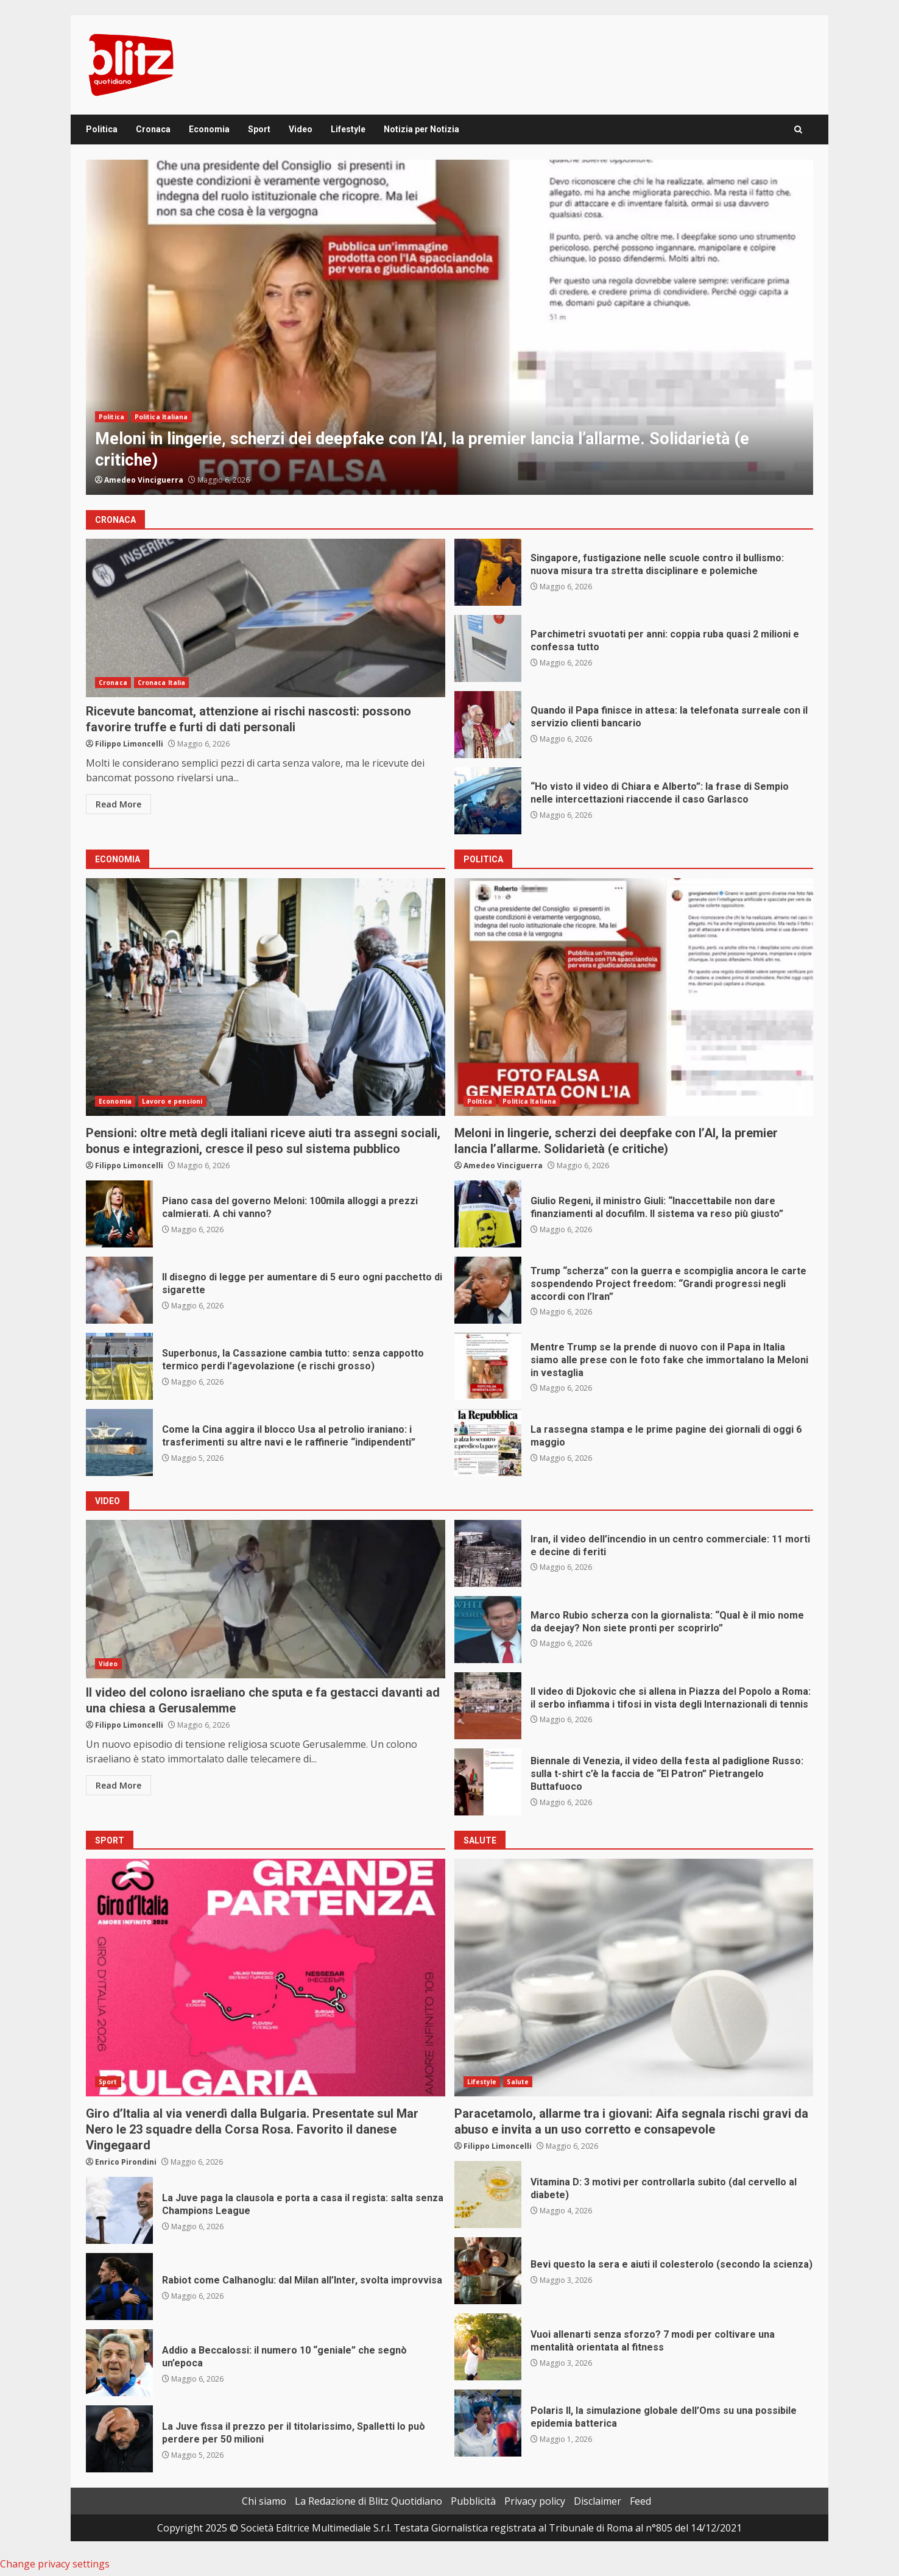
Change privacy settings (55, 2564)
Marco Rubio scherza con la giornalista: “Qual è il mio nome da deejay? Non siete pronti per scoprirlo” (487, 1629)
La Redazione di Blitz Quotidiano (368, 2501)
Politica (102, 129)
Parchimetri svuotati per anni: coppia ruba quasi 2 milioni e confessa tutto (487, 648)
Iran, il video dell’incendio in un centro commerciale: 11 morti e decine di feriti (487, 1553)
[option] (449, 327)
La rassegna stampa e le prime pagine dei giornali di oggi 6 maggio (487, 1442)
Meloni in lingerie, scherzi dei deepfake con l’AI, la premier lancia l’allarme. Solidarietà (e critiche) (449, 327)
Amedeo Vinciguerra (143, 480)
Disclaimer (597, 2501)
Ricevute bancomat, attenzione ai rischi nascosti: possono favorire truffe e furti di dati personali (265, 618)
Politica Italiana (161, 417)
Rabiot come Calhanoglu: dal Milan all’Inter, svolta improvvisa (119, 2286)
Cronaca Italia (161, 682)
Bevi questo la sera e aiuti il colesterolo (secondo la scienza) (487, 2270)
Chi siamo (264, 2501)
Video (300, 129)
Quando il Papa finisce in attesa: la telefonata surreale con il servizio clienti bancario (487, 724)
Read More (118, 804)
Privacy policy (534, 2501)
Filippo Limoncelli (129, 744)
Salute (518, 2081)
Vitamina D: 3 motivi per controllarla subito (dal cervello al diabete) (487, 2194)
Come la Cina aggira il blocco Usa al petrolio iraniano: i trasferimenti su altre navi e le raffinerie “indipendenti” (119, 1442)
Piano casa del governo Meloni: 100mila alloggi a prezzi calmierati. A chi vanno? (119, 1213)
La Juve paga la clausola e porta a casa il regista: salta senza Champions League (119, 2210)
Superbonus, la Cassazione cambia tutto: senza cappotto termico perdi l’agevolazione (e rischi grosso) (119, 1366)
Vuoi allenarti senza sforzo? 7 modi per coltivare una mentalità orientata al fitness (487, 2346)
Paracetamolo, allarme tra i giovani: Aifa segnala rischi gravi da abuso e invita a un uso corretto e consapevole (634, 1977)
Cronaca (153, 129)
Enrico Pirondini (126, 2162)
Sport (259, 129)
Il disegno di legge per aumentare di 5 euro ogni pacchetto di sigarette (119, 1290)
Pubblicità (473, 2501)
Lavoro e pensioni (172, 1101)
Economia (209, 129)
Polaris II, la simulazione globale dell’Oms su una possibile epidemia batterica (487, 2423)
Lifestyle (348, 129)
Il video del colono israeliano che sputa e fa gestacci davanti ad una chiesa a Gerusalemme (265, 1599)
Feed (640, 2501)
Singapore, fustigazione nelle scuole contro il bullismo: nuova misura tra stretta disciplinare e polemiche (487, 572)
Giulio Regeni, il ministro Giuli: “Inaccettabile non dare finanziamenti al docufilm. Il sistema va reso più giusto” (487, 1213)
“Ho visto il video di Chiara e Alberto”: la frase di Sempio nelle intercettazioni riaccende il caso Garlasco (487, 800)
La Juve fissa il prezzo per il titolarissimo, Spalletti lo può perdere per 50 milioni (119, 2438)
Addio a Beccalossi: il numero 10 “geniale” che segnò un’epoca (119, 2362)
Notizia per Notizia (421, 129)
